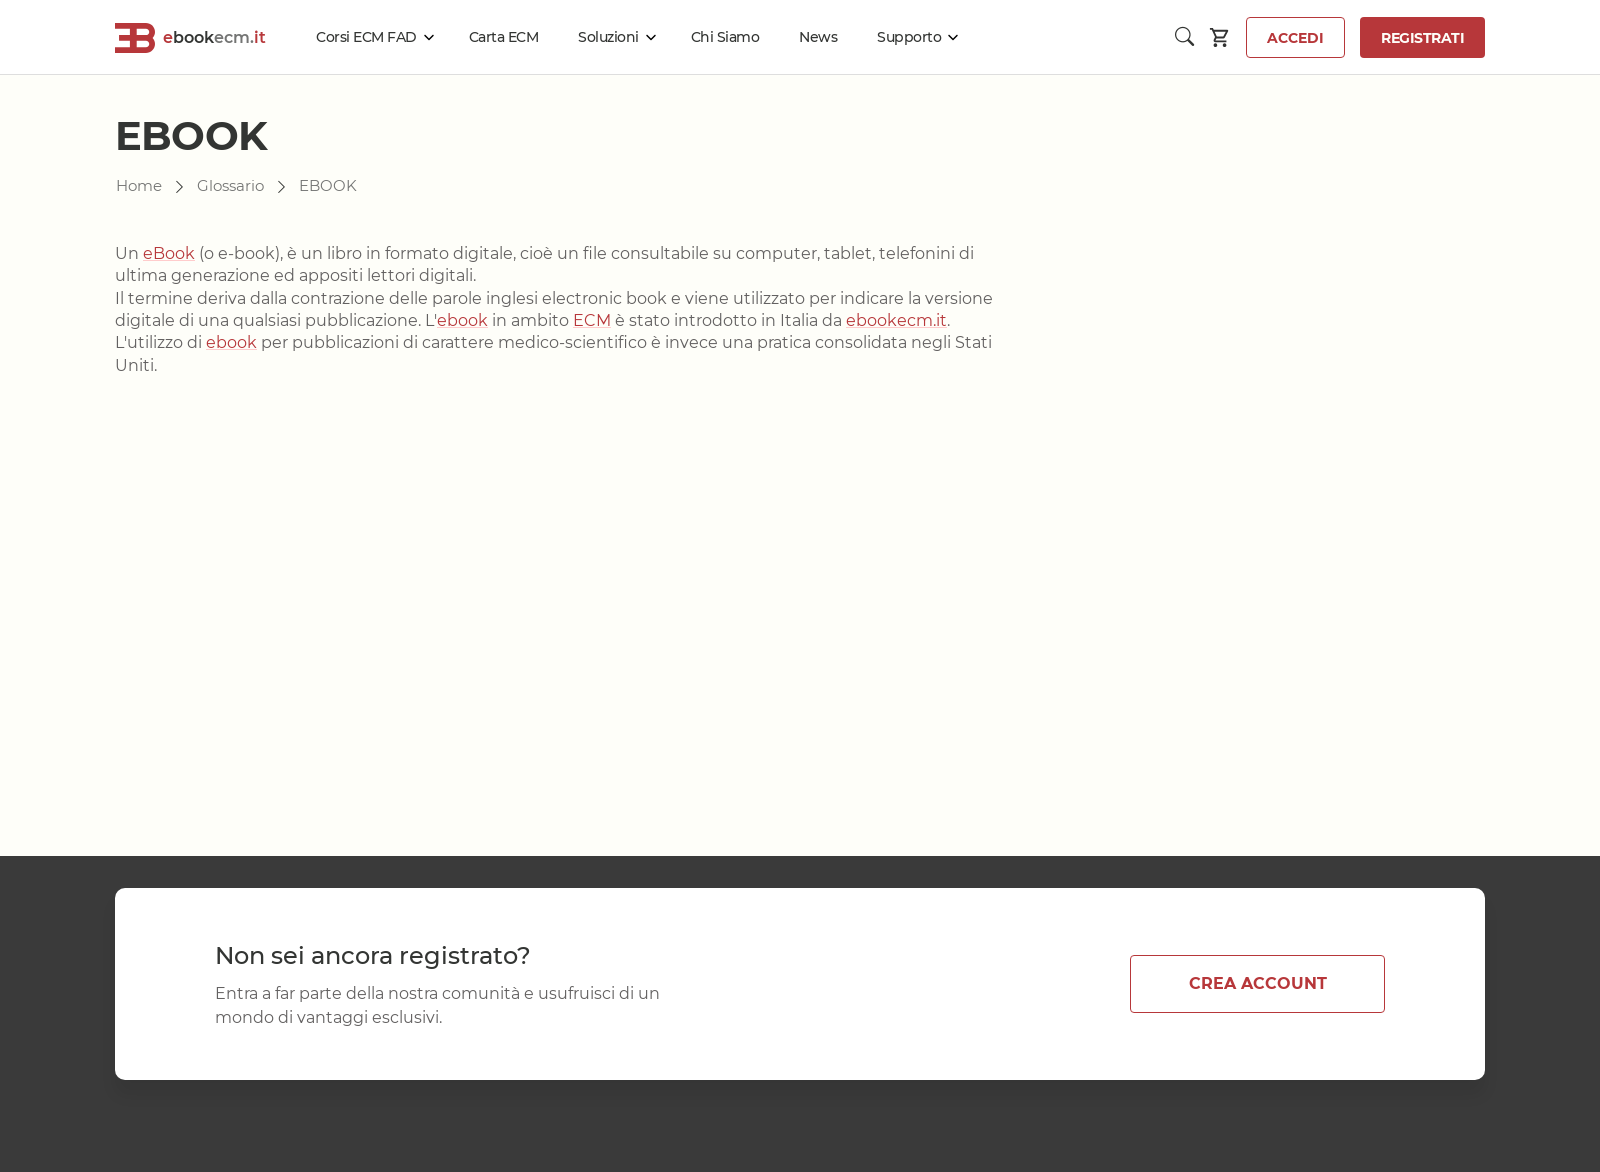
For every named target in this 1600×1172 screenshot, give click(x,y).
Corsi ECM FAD (366, 37)
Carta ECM (504, 37)
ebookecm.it (896, 320)
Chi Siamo (725, 37)
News (818, 37)
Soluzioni (608, 37)
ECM (592, 320)
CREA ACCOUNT (1258, 983)
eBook (169, 253)
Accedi (1295, 38)
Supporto (909, 37)
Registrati (1422, 38)
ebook (462, 320)
